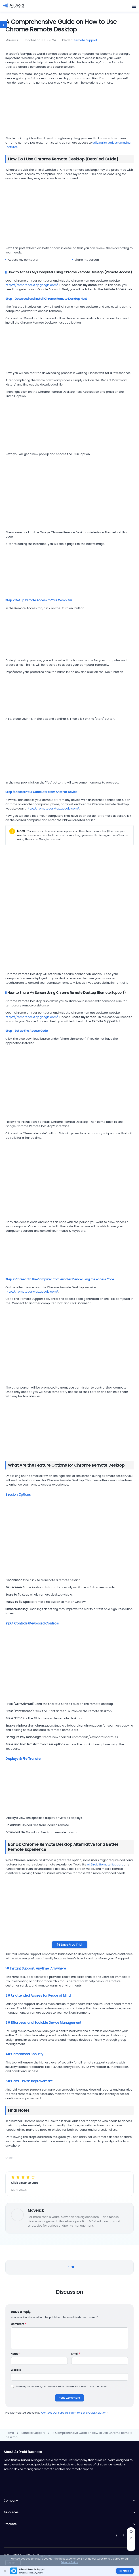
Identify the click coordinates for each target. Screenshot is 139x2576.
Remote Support (85, 40)
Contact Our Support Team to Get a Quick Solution (74, 2412)
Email (75, 2354)
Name (15, 2354)
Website (16, 2370)
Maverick (36, 2210)
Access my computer (23, 260)
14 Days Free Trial (69, 1945)
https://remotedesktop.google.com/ (31, 285)
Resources (69, 2512)
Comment (18, 2324)
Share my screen (87, 260)
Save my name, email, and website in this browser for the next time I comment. (62, 2386)
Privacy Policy (69, 2562)
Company (69, 2500)
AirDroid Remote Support (105, 1864)
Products (69, 2524)
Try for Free (125, 2570)
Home (9, 2433)
